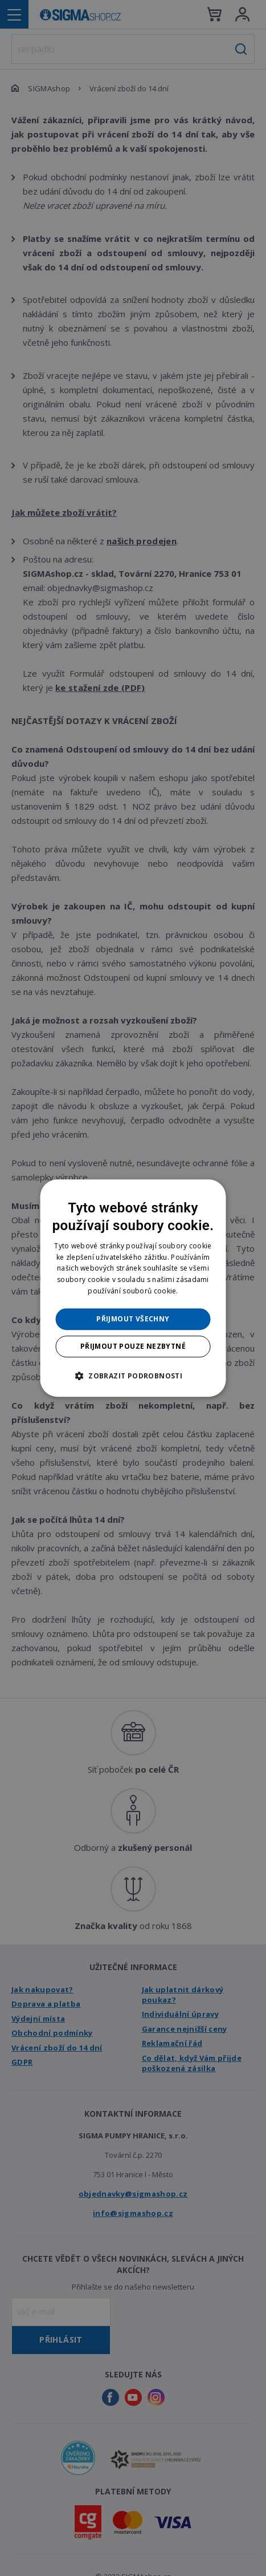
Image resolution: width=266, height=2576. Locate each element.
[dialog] (133, 1288)
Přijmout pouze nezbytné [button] (133, 1346)
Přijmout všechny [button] (132, 1319)
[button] (133, 1375)
